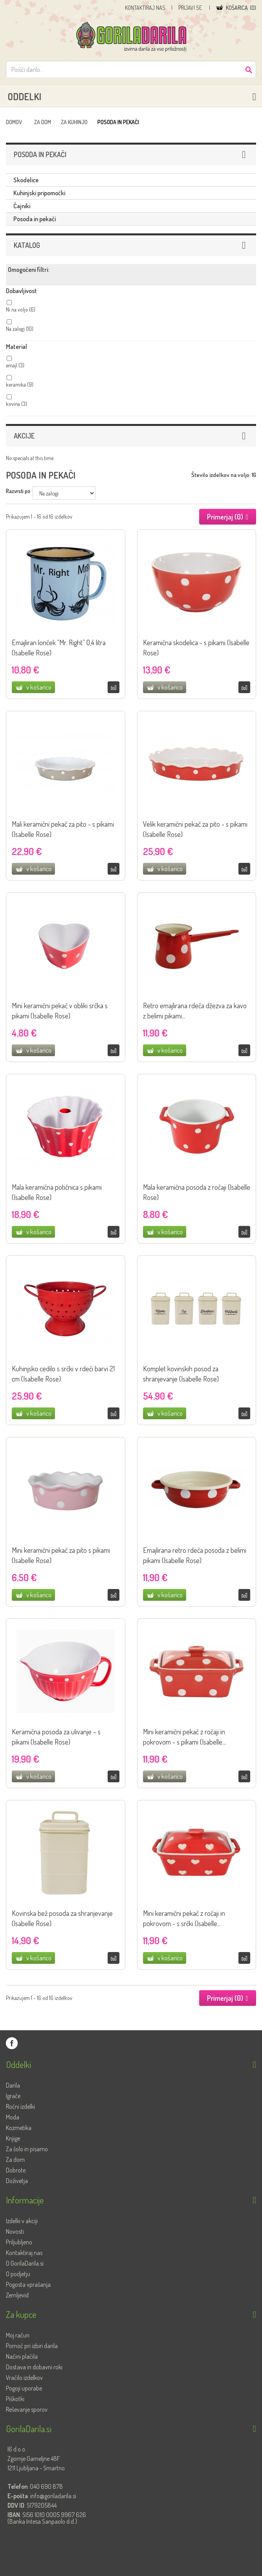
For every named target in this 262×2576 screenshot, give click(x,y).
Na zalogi (19, 328)
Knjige (13, 2138)
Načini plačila (22, 2356)
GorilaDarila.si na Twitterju (27, 2043)
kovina (16, 403)
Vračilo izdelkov (24, 2378)
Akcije (24, 435)
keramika (19, 384)
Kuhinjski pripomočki (39, 193)
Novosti (15, 2231)
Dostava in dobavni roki (34, 2367)
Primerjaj (113, 687)
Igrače (13, 2096)
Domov (14, 122)
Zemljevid (17, 2295)
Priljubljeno (19, 2242)
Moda (12, 2117)
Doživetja (17, 2181)
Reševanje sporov (27, 2409)
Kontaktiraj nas (145, 7)
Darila (13, 2085)
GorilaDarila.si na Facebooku (12, 2043)
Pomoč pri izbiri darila (32, 2346)
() (241, 7)
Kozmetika (18, 2128)
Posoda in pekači (34, 219)
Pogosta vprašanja (28, 2284)
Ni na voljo (20, 309)
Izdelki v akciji (22, 2221)
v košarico (38, 687)
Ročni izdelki (20, 2106)
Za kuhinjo (74, 122)
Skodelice (25, 180)
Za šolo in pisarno (27, 2149)
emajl (15, 365)
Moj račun (17, 2335)
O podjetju (18, 2274)
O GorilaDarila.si (25, 2263)
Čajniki (21, 206)
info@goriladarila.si (53, 2496)
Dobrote (16, 2170)
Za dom (42, 122)
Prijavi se (190, 7)
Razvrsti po (18, 491)
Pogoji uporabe (24, 2388)
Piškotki (15, 2399)
